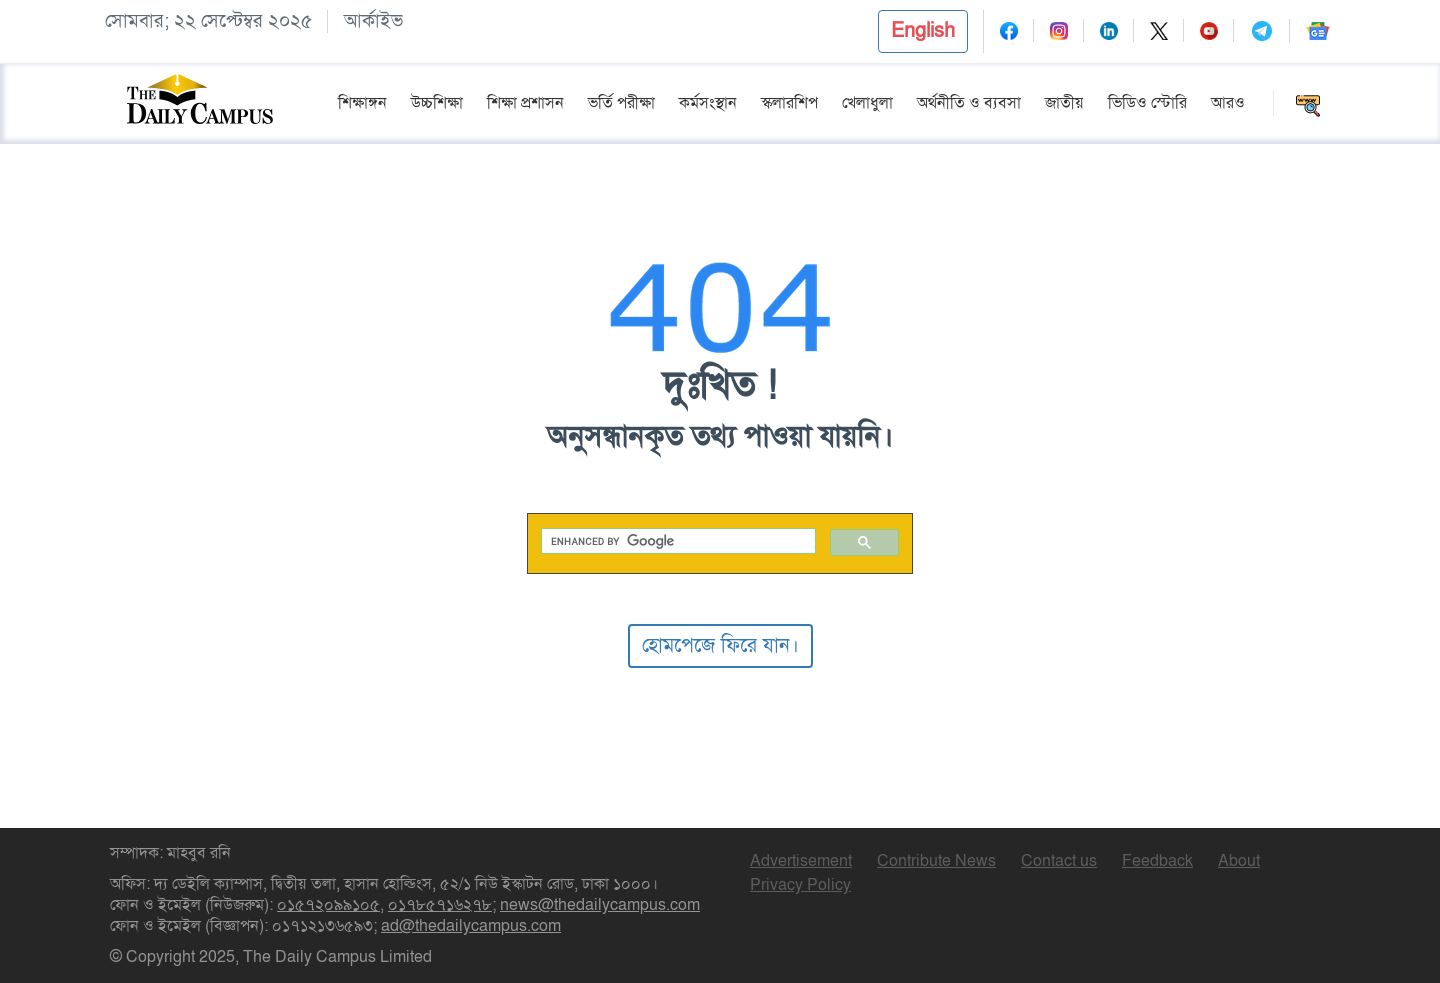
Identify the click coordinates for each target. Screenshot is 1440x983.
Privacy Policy (800, 885)
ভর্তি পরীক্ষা (621, 103)
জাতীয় (1064, 103)
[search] (677, 541)
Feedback (1157, 861)
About (1239, 861)
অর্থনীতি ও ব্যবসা (969, 103)
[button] (923, 31)
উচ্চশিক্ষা (437, 103)
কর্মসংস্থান (708, 103)
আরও (1228, 103)
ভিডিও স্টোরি (1147, 103)
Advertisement (801, 861)
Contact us (1059, 861)
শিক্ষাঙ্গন (362, 103)
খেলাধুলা (867, 103)
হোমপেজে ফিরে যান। (720, 645)
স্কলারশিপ (789, 103)
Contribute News (936, 861)
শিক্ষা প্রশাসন (525, 103)
